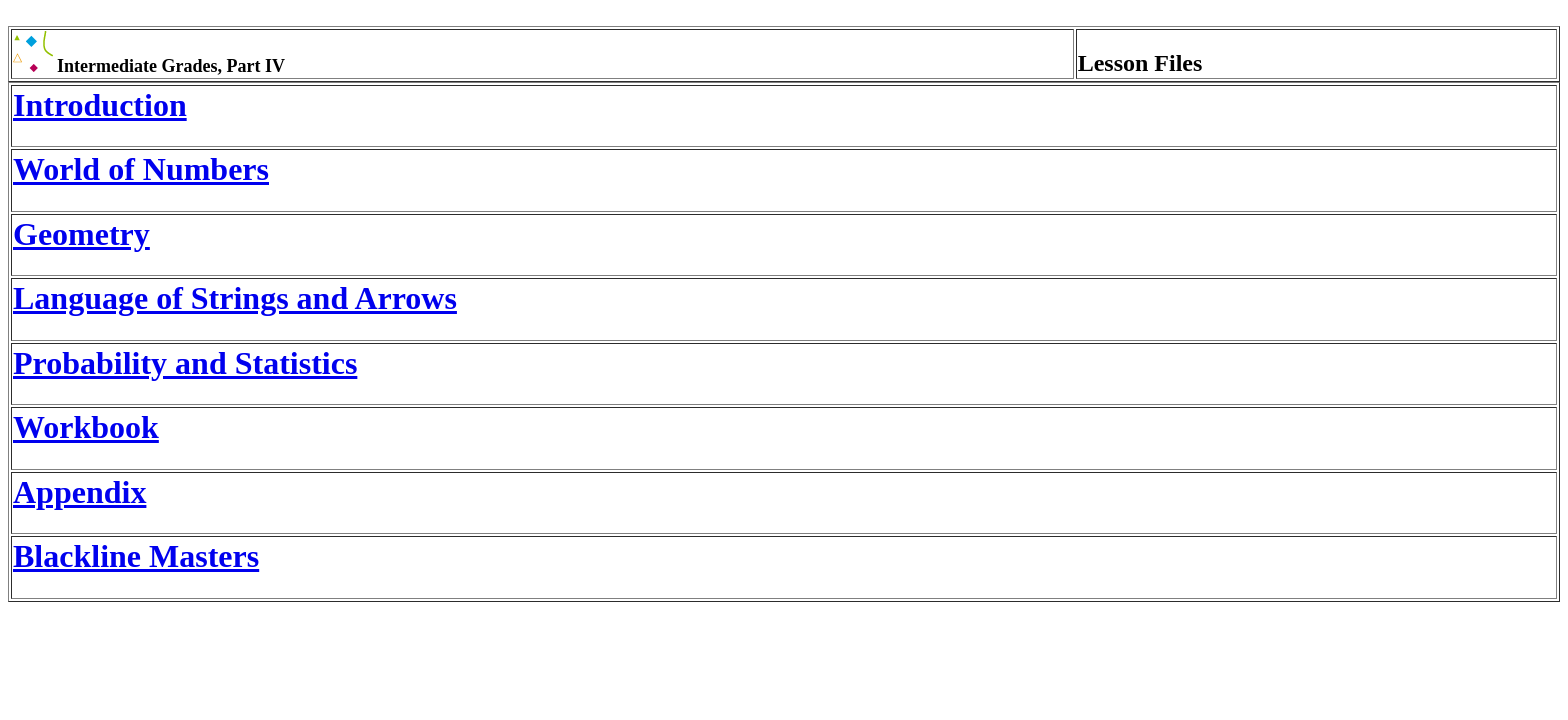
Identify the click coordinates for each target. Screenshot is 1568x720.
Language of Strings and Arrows (235, 298)
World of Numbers (141, 169)
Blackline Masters (136, 556)
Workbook (86, 427)
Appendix (79, 492)
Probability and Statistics (185, 363)
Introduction (100, 105)
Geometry (81, 234)
